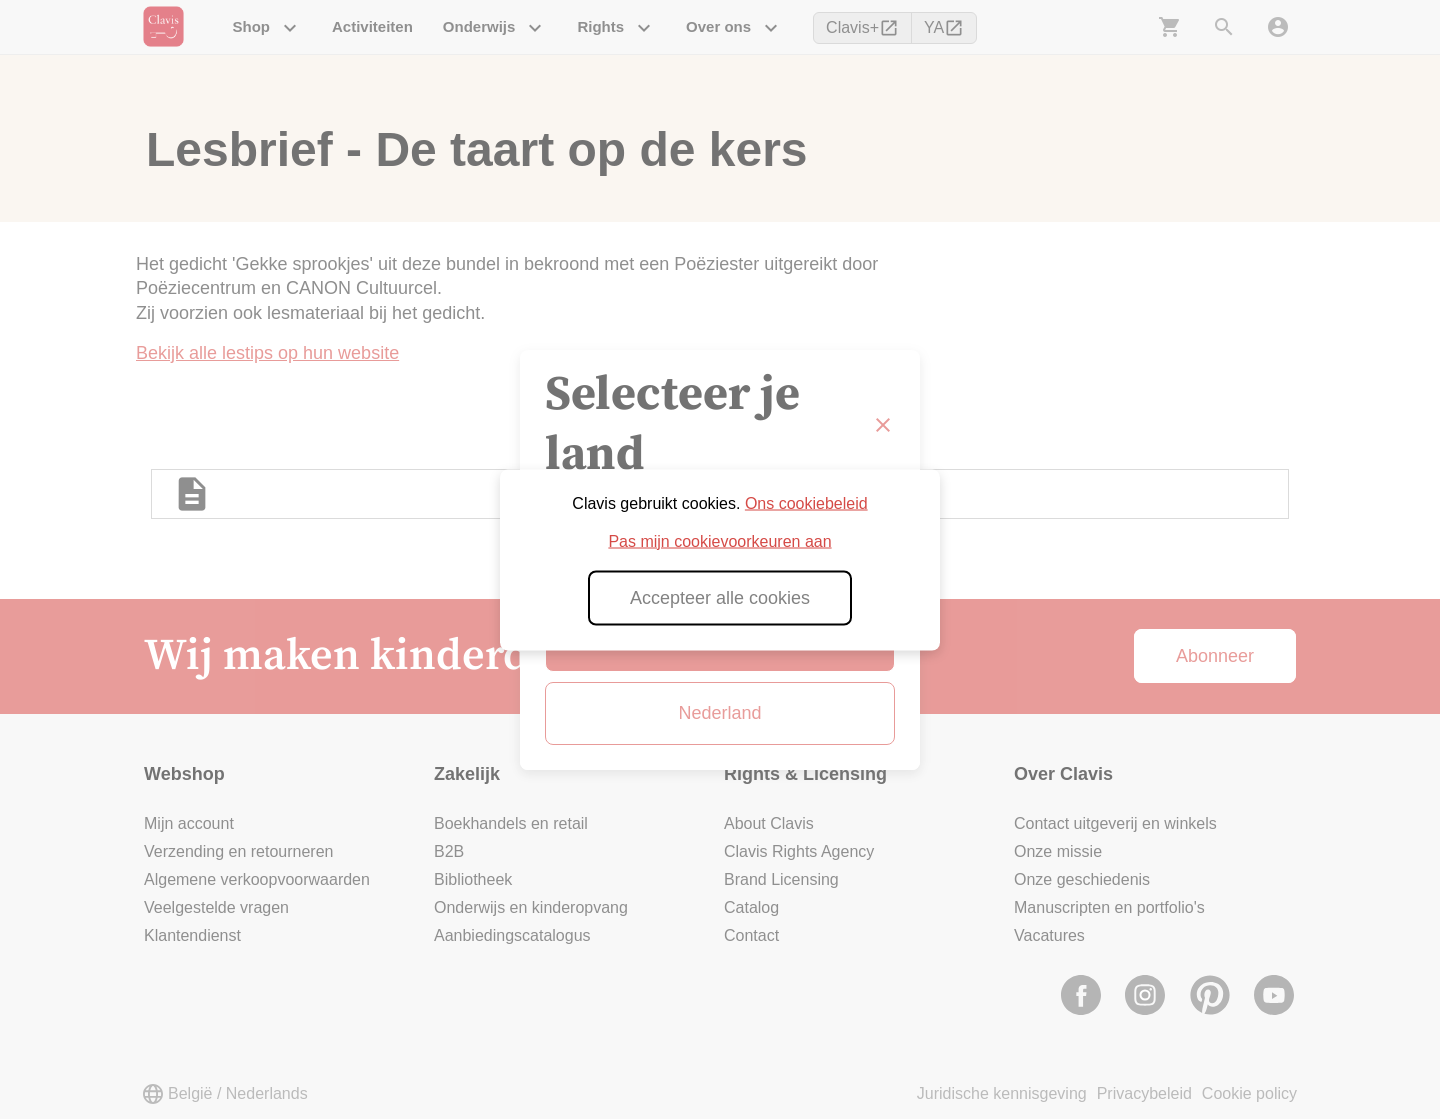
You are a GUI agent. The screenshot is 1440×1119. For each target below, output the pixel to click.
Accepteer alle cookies (720, 597)
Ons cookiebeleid (806, 502)
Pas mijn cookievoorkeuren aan (719, 540)
